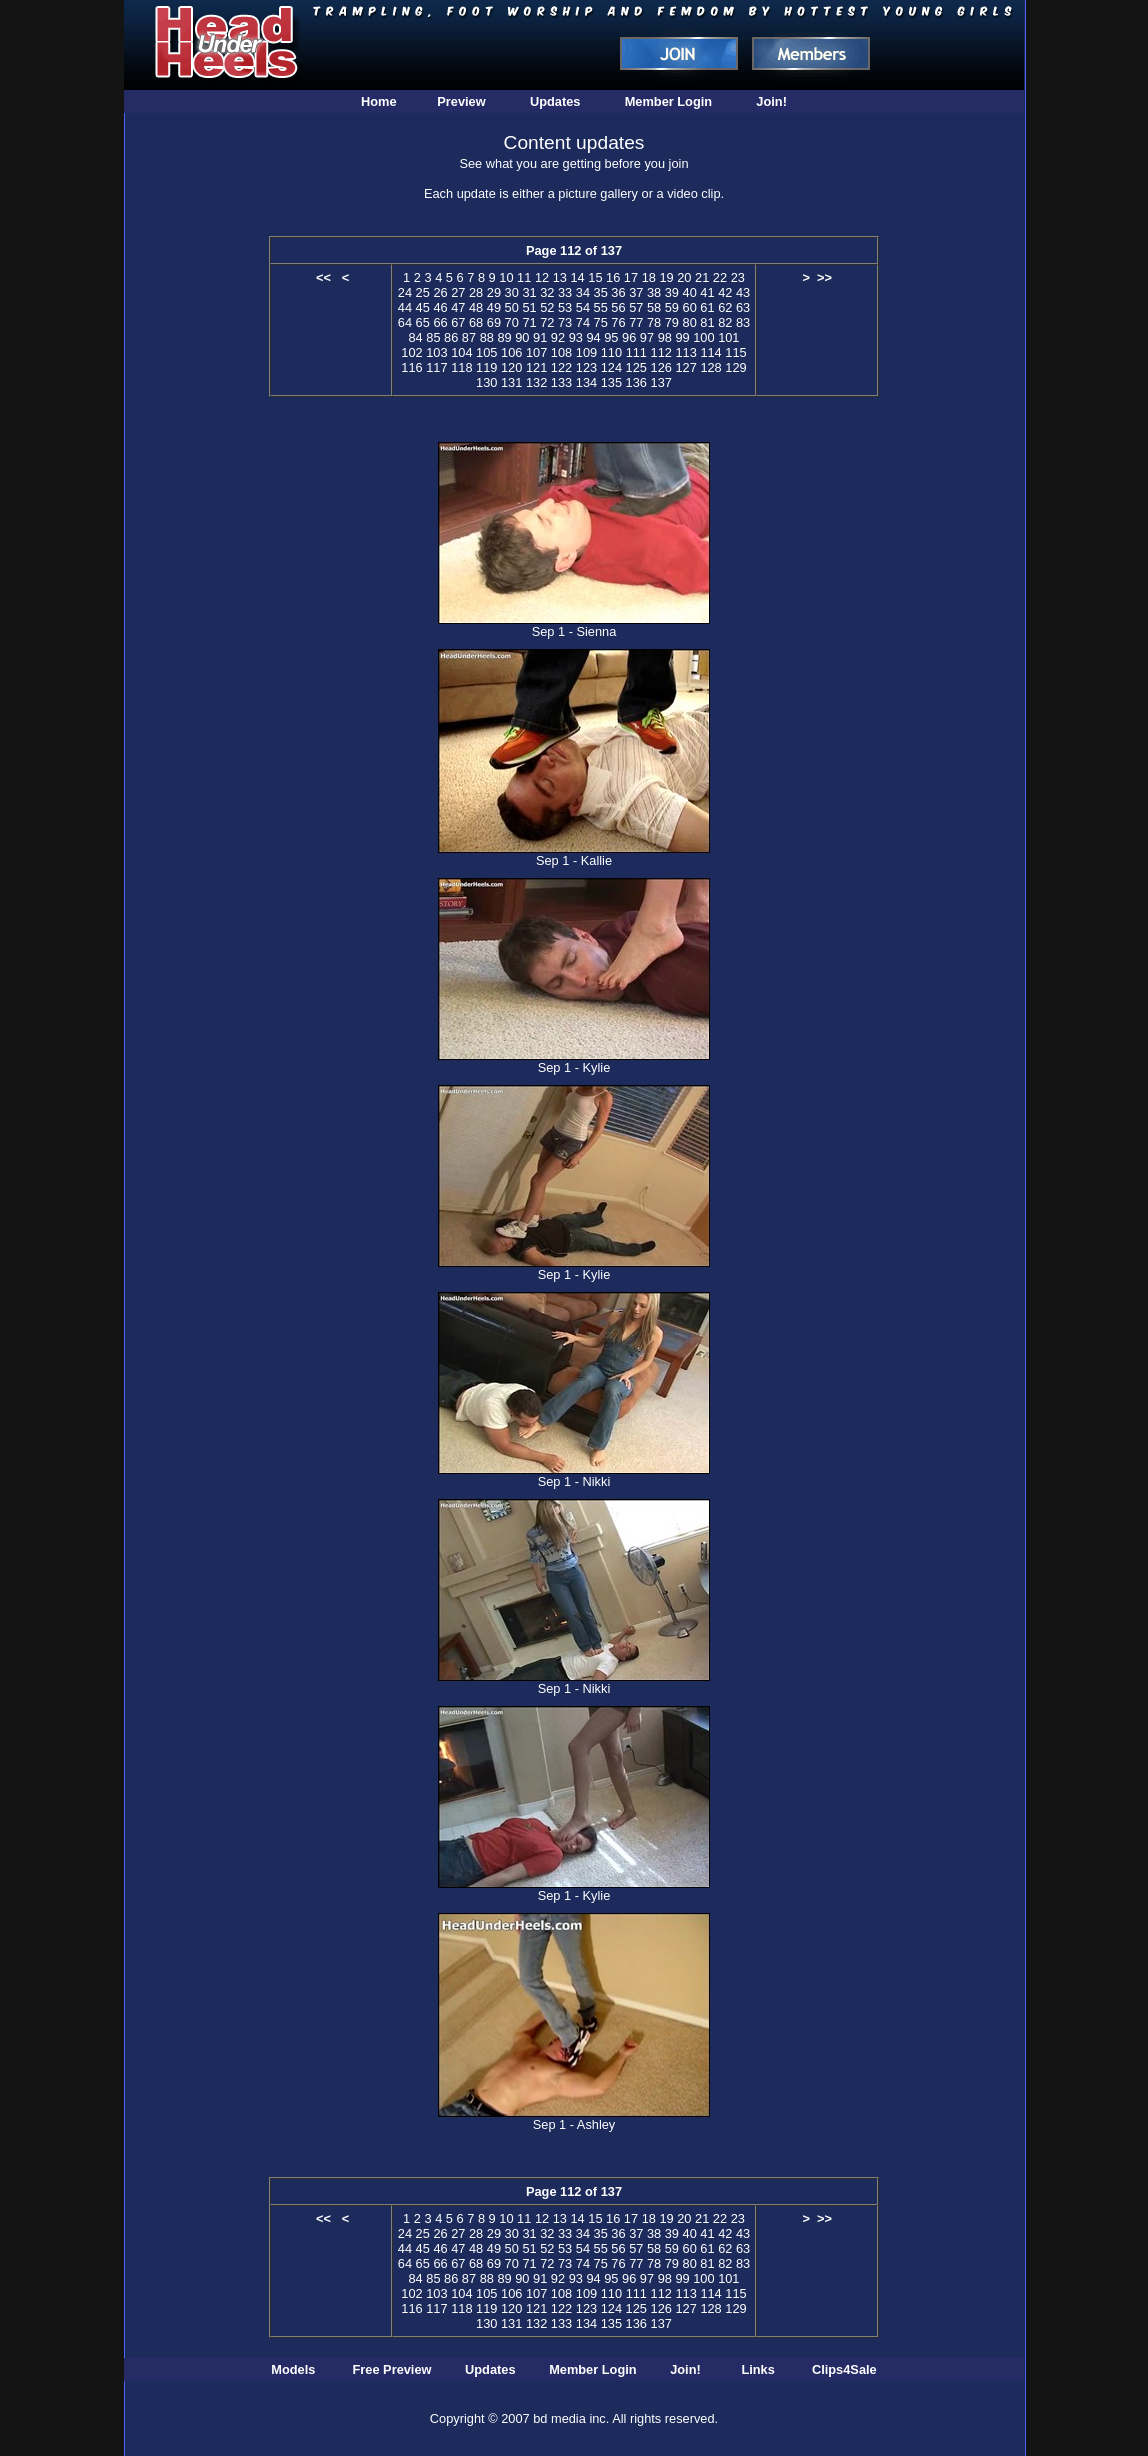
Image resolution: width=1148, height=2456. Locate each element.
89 (504, 337)
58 (654, 307)
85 (433, 337)
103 (436, 352)
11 (524, 277)
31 (529, 292)
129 (735, 367)
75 (601, 322)
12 (542, 277)
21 (702, 277)
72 (547, 322)
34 (583, 292)
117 (436, 367)
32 (547, 292)
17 (631, 277)
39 (672, 292)
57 (636, 307)
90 (522, 337)
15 (595, 277)
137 (661, 382)
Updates (555, 101)
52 (547, 307)
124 (611, 367)
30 (512, 292)
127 (685, 367)
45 (423, 307)
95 (611, 337)
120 (511, 367)
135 (611, 382)
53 (565, 307)
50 (512, 307)
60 (690, 307)
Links (757, 2369)
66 (440, 322)
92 (558, 337)
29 (494, 292)
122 (561, 367)
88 (487, 337)
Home (379, 101)
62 (725, 307)
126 (661, 367)
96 (629, 337)
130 (486, 382)
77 (636, 322)
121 (536, 367)
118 (461, 367)
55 (601, 307)
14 (577, 277)
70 (512, 322)
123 (586, 367)
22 (720, 277)
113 (685, 352)
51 (529, 307)
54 (583, 307)
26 (440, 292)
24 (405, 292)
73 (565, 322)
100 (703, 337)
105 (486, 352)
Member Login (668, 101)
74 (583, 322)
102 (411, 352)
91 (540, 337)
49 (494, 307)
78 (654, 322)
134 (586, 382)
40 (690, 292)
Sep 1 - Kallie (574, 860)
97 (647, 337)
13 (560, 277)
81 (707, 322)
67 (458, 322)
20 (684, 277)
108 (561, 352)
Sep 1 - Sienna (574, 631)
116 (411, 367)
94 (593, 337)
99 (682, 337)
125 (636, 367)
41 (707, 292)
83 (743, 322)
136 (636, 382)
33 (565, 292)
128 (710, 367)
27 (458, 292)
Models (293, 2369)
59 (672, 307)
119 (486, 367)
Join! (771, 101)
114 (710, 352)
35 (601, 292)
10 (506, 277)
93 (576, 337)
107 (536, 352)
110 (611, 352)
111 (636, 352)
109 (586, 352)
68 (476, 322)
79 (672, 322)
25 (423, 292)
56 (618, 307)
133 (561, 382)
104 (461, 352)
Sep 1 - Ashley (574, 2124)
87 (469, 337)
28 (476, 292)
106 (511, 352)
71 (529, 322)
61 (707, 307)
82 (725, 322)
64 (405, 322)
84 (415, 337)
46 (440, 307)
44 (405, 307)
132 (536, 382)
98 (665, 337)
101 (728, 337)
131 (511, 382)
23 (738, 277)
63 (743, 307)
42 (725, 292)
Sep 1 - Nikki (574, 1481)
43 (743, 292)
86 (451, 337)
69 (494, 322)
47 (458, 307)
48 (476, 307)
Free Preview (392, 2369)
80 (690, 322)
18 (649, 277)
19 (666, 277)
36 (618, 292)
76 (618, 322)
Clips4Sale (844, 2369)
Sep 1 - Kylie (574, 1067)
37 (636, 292)
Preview (461, 101)
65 (423, 322)
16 (613, 277)
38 (654, 292)
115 (735, 352)
